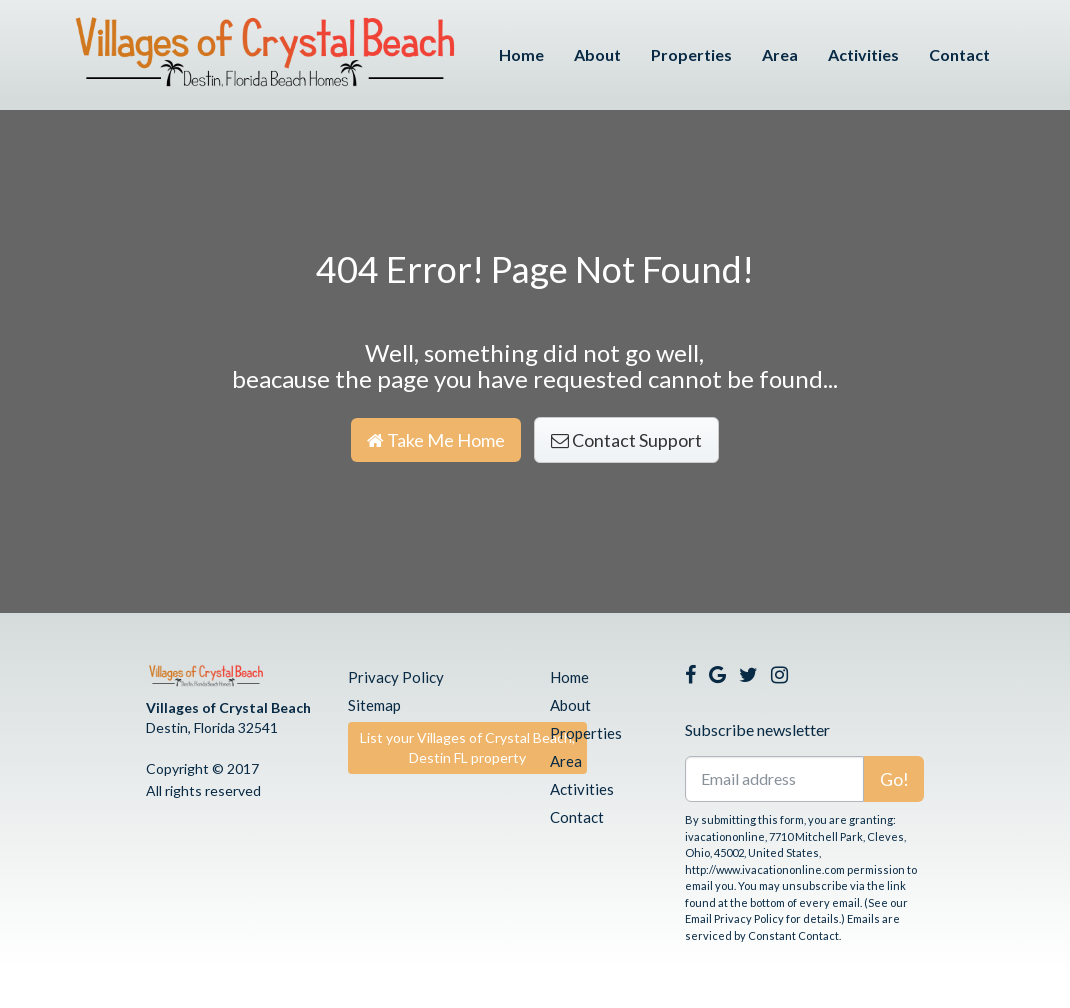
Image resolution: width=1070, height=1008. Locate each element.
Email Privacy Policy (734, 918)
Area (780, 54)
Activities (863, 54)
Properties (691, 54)
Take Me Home (436, 440)
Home (521, 54)
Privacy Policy (396, 677)
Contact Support (626, 440)
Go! (894, 779)
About (597, 54)
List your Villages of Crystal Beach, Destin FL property (467, 747)
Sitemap (374, 705)
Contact (959, 54)
